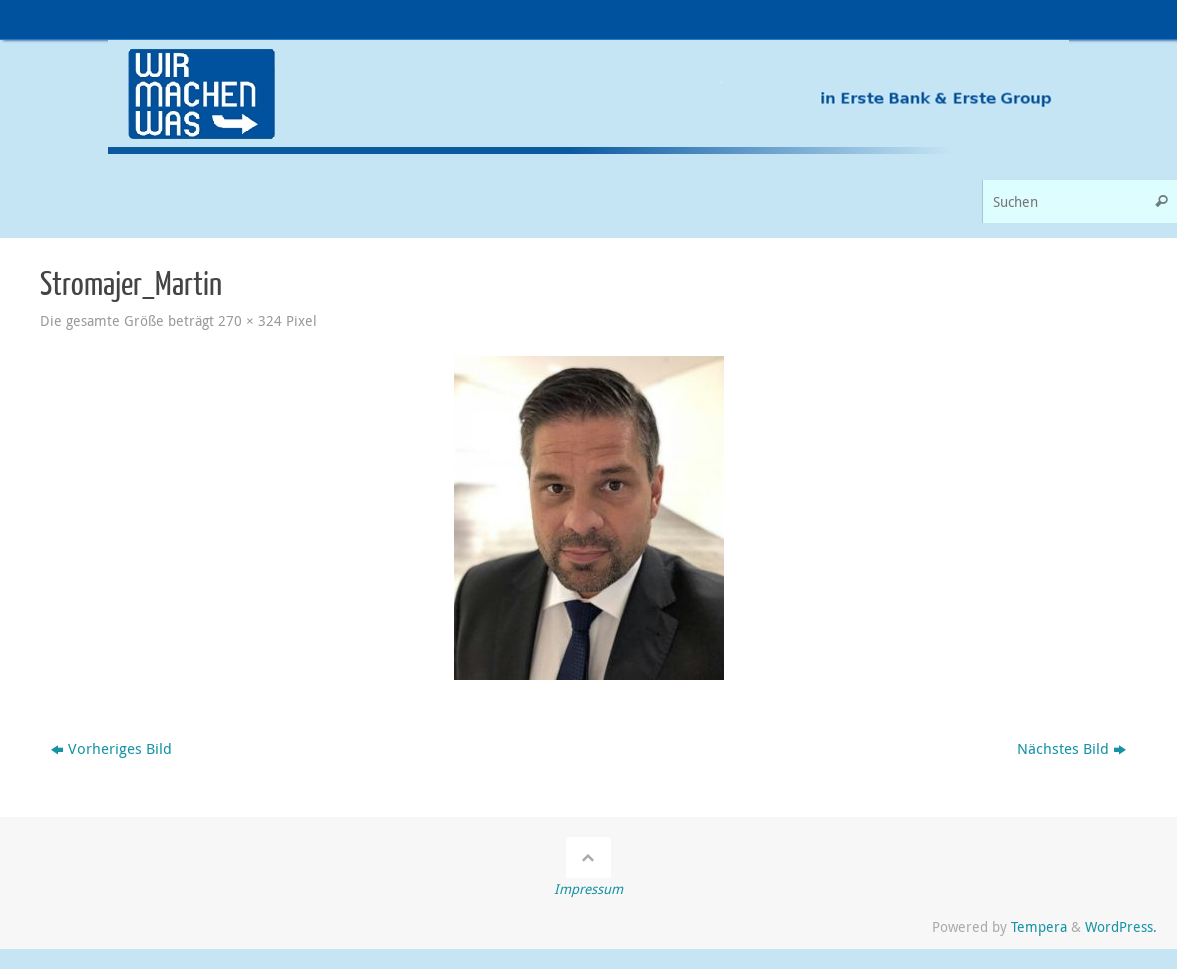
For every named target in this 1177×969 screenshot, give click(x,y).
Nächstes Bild (1071, 748)
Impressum (588, 889)
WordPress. (1121, 927)
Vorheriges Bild (111, 748)
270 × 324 (250, 321)
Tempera (1039, 927)
